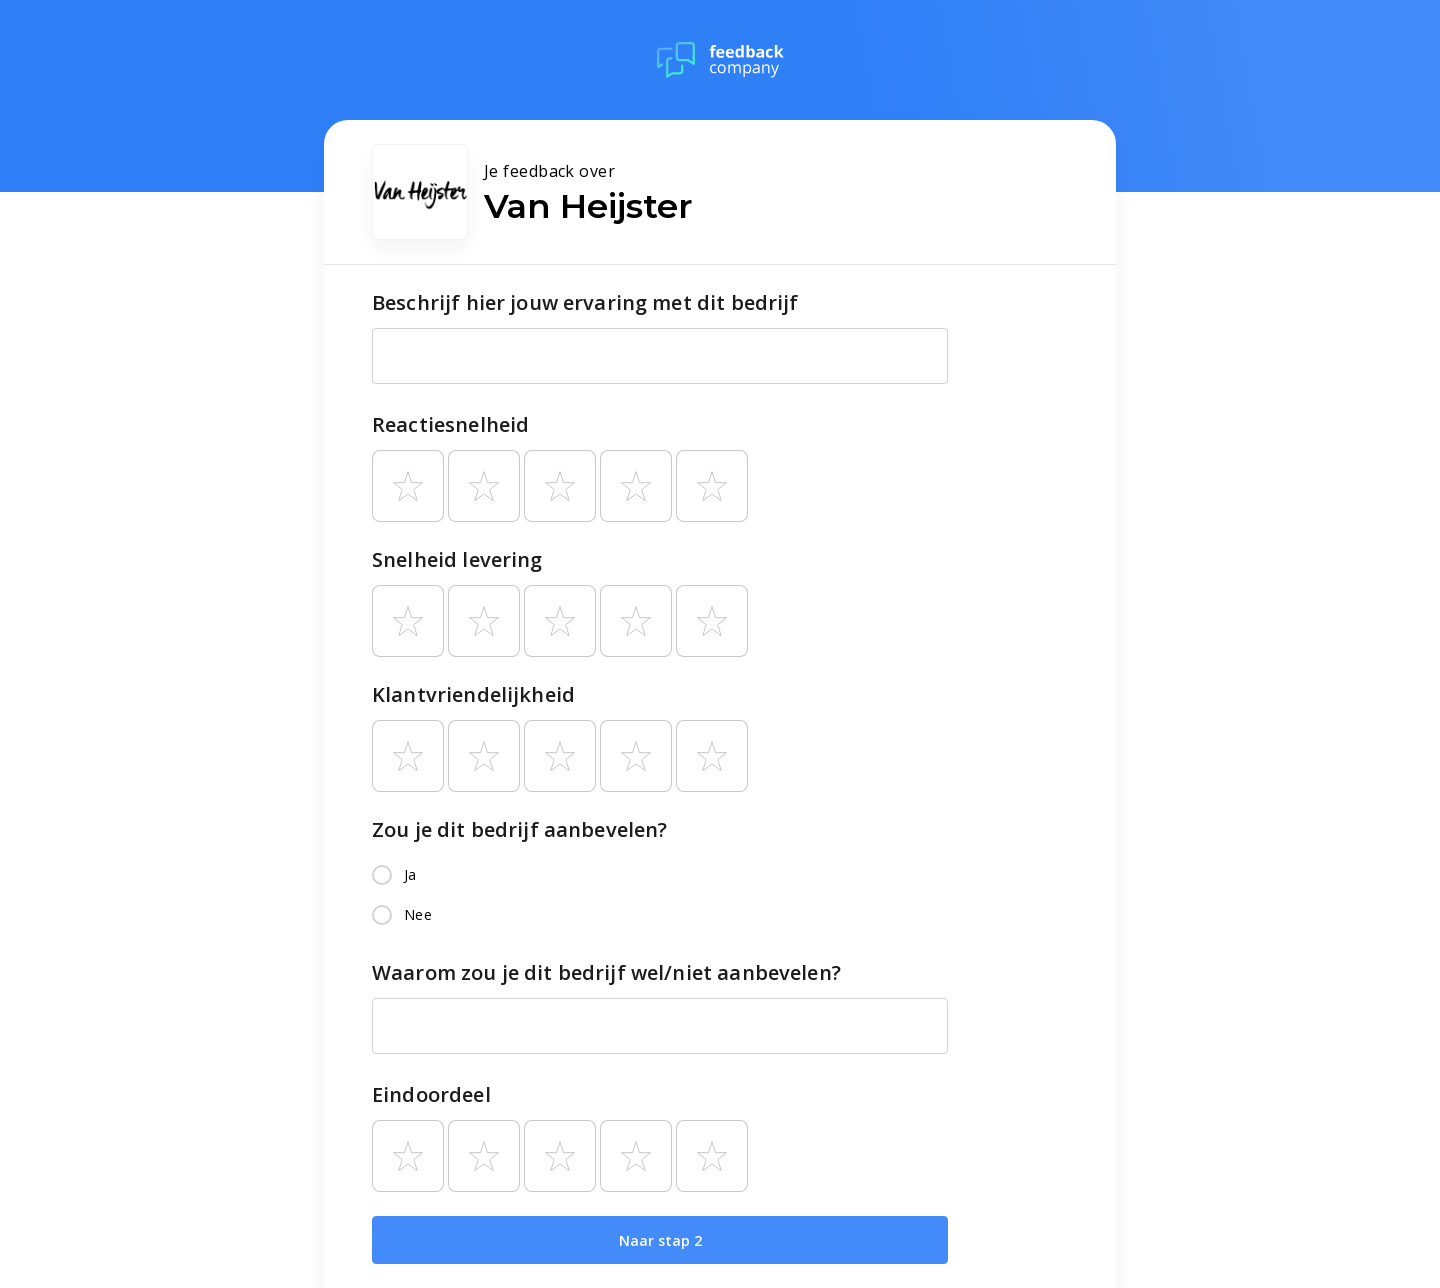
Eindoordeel (431, 1094)
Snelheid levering (457, 559)
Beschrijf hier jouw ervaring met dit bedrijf (585, 302)
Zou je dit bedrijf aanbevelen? (520, 829)
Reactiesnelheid (450, 424)
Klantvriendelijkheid (473, 694)
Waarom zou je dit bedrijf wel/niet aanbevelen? (606, 972)
